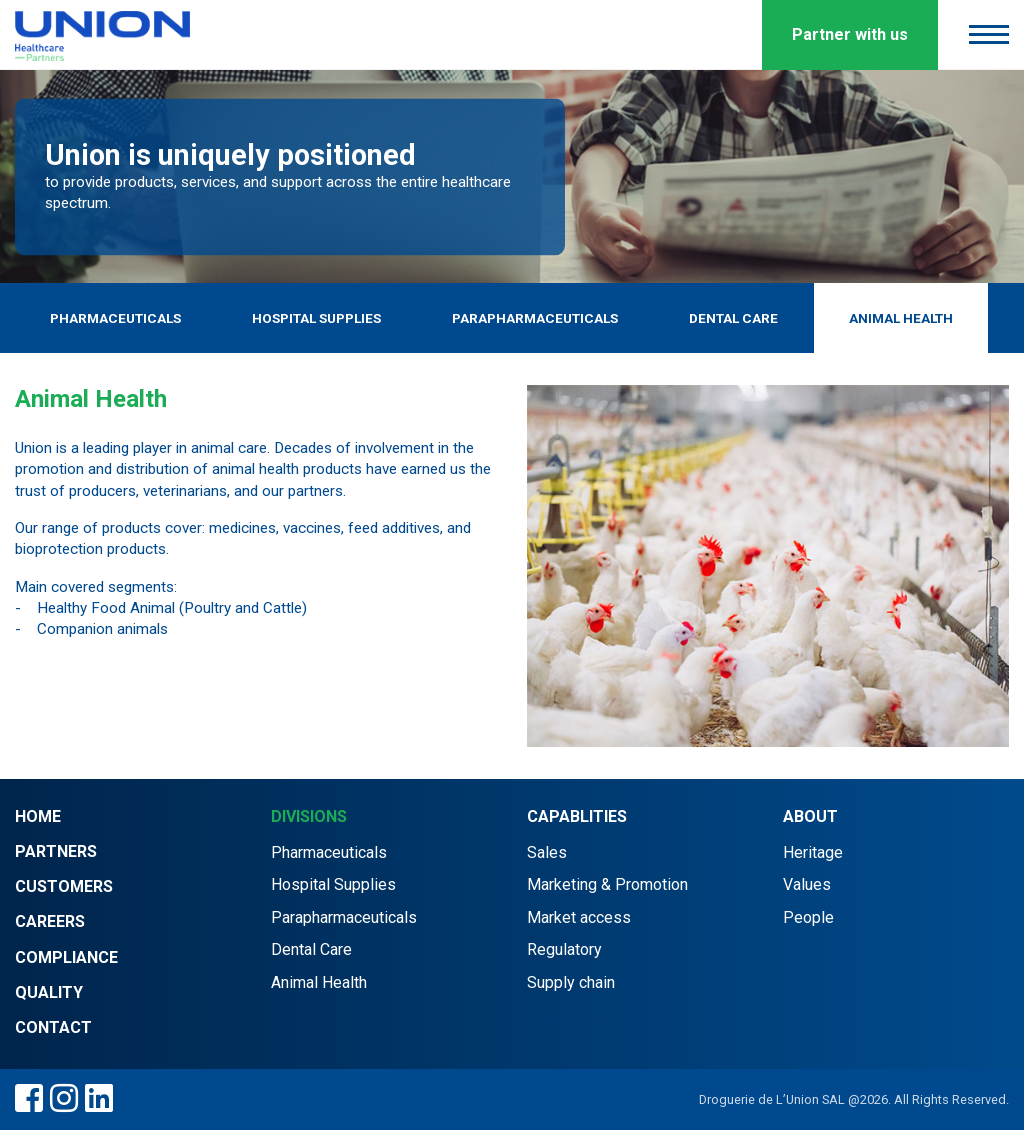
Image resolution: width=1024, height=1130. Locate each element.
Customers (64, 886)
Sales (547, 852)
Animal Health (901, 318)
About (810, 816)
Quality (49, 992)
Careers (50, 921)
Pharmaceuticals (115, 318)
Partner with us (850, 34)
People (808, 917)
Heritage (813, 852)
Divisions (309, 816)
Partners (56, 851)
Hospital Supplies (316, 318)
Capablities (577, 816)
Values (807, 884)
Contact (53, 1027)
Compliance (66, 957)
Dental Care (733, 318)
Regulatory (564, 949)
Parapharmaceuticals (535, 318)
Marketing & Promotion (607, 884)
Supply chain (571, 982)
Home (38, 816)
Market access (579, 917)
